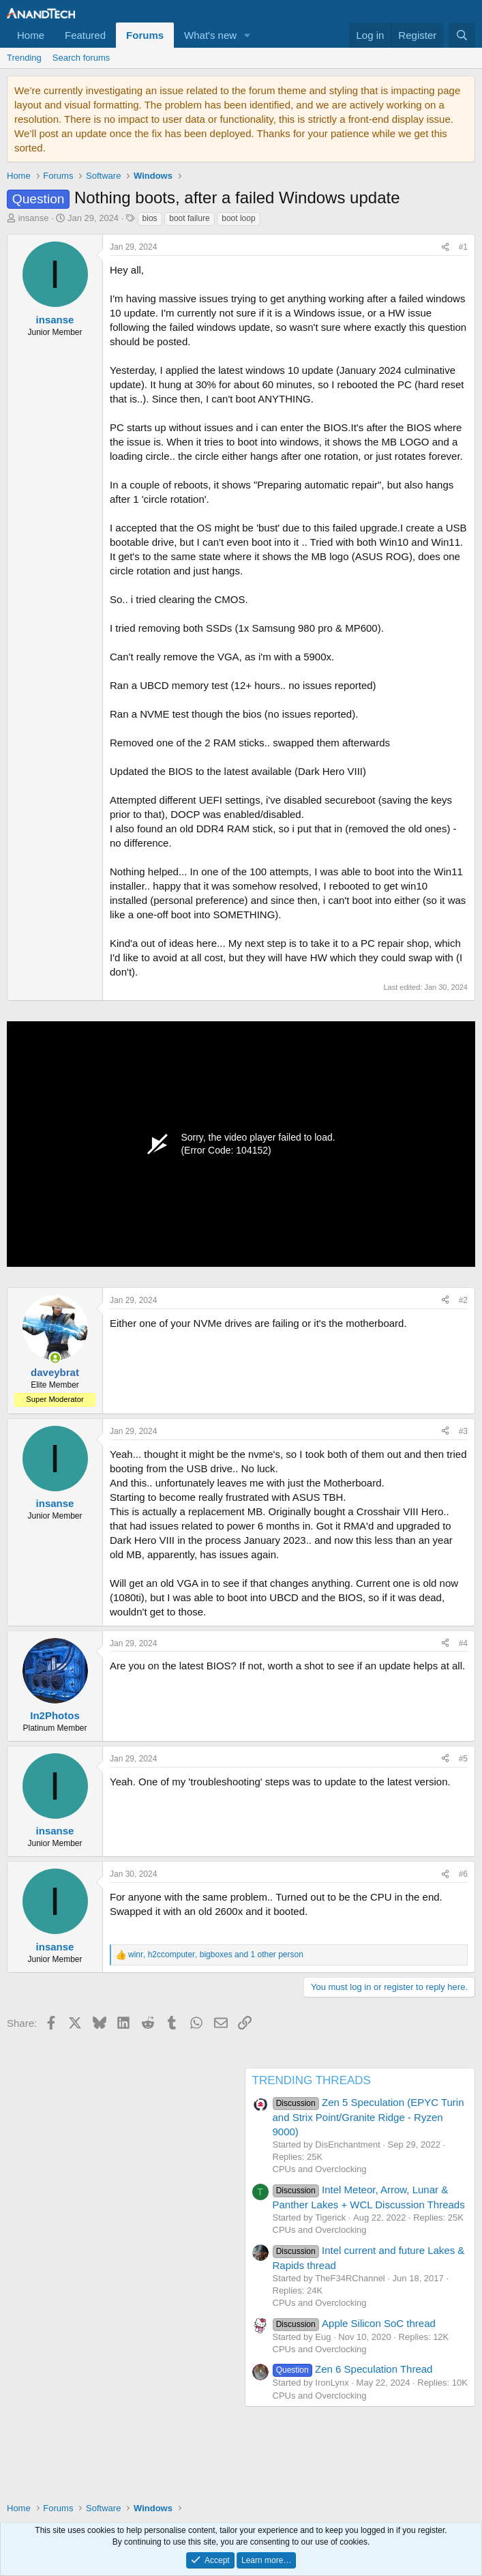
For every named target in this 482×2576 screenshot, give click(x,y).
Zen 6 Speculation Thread (353, 2369)
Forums (145, 35)
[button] (247, 35)
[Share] (445, 247)
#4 (463, 1643)
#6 (463, 1874)
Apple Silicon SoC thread (354, 2323)
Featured (85, 35)
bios (149, 218)
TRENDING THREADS (311, 2080)
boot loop (238, 218)
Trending (24, 58)
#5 (463, 1758)
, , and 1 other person (215, 1954)
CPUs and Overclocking (320, 2169)
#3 (463, 1431)
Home (30, 35)
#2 (463, 1300)
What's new (210, 35)
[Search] (462, 35)
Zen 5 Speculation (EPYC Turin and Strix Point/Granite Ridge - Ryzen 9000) (368, 2116)
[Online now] (54, 1357)
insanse (33, 218)
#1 (463, 247)
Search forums (81, 58)
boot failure (189, 218)
